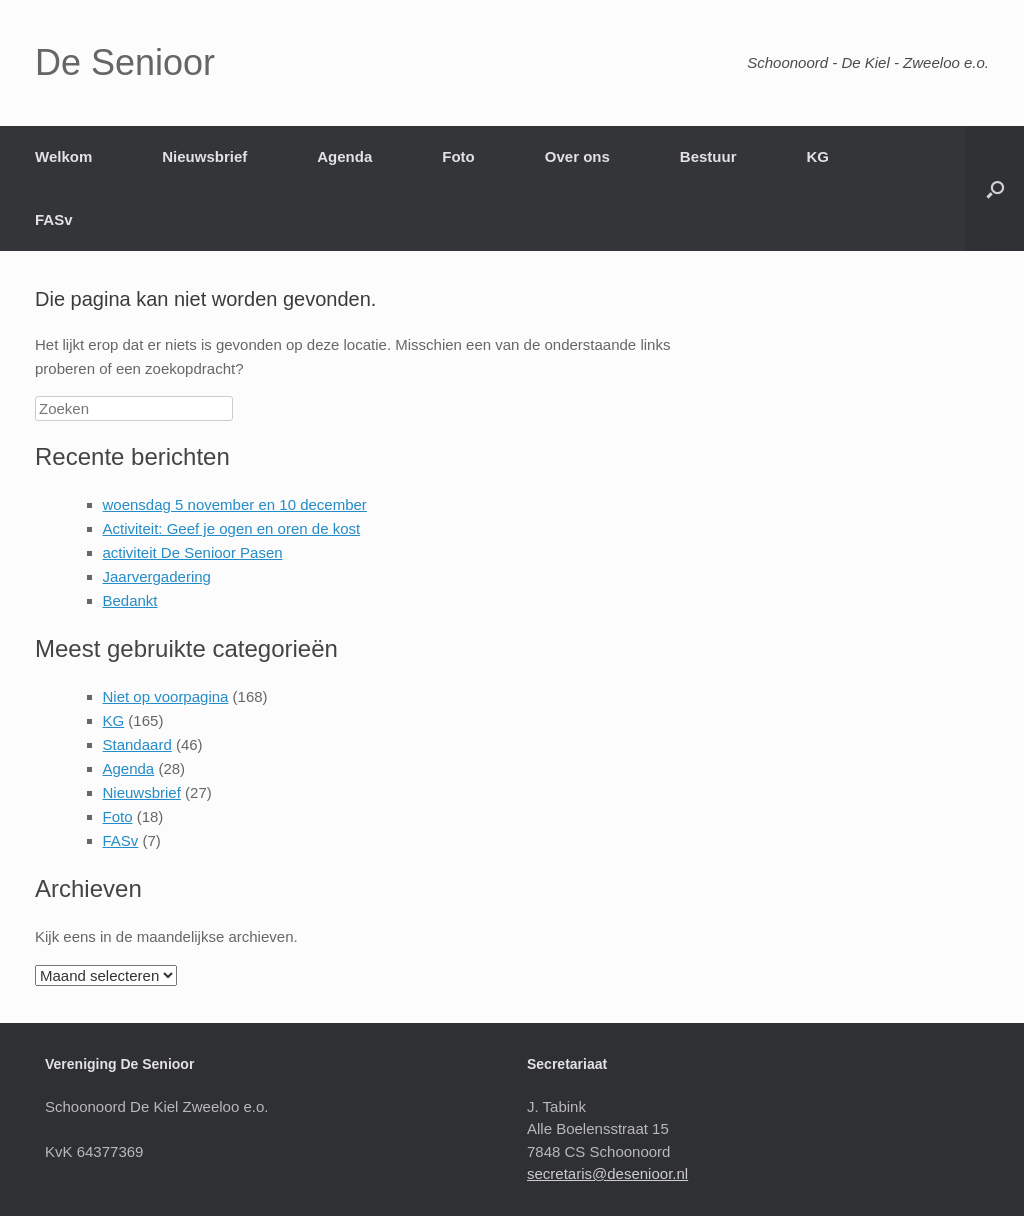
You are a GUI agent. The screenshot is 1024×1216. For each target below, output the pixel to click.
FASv (54, 219)
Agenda (344, 156)
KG (818, 156)
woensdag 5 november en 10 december (235, 504)
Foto (458, 156)
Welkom (63, 156)
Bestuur (708, 156)
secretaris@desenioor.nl (607, 1173)
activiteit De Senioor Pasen (193, 552)
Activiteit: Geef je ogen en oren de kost (232, 528)
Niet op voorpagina (166, 696)
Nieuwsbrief (204, 156)
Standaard (137, 744)
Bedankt (130, 600)
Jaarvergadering (157, 576)
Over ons (577, 156)
